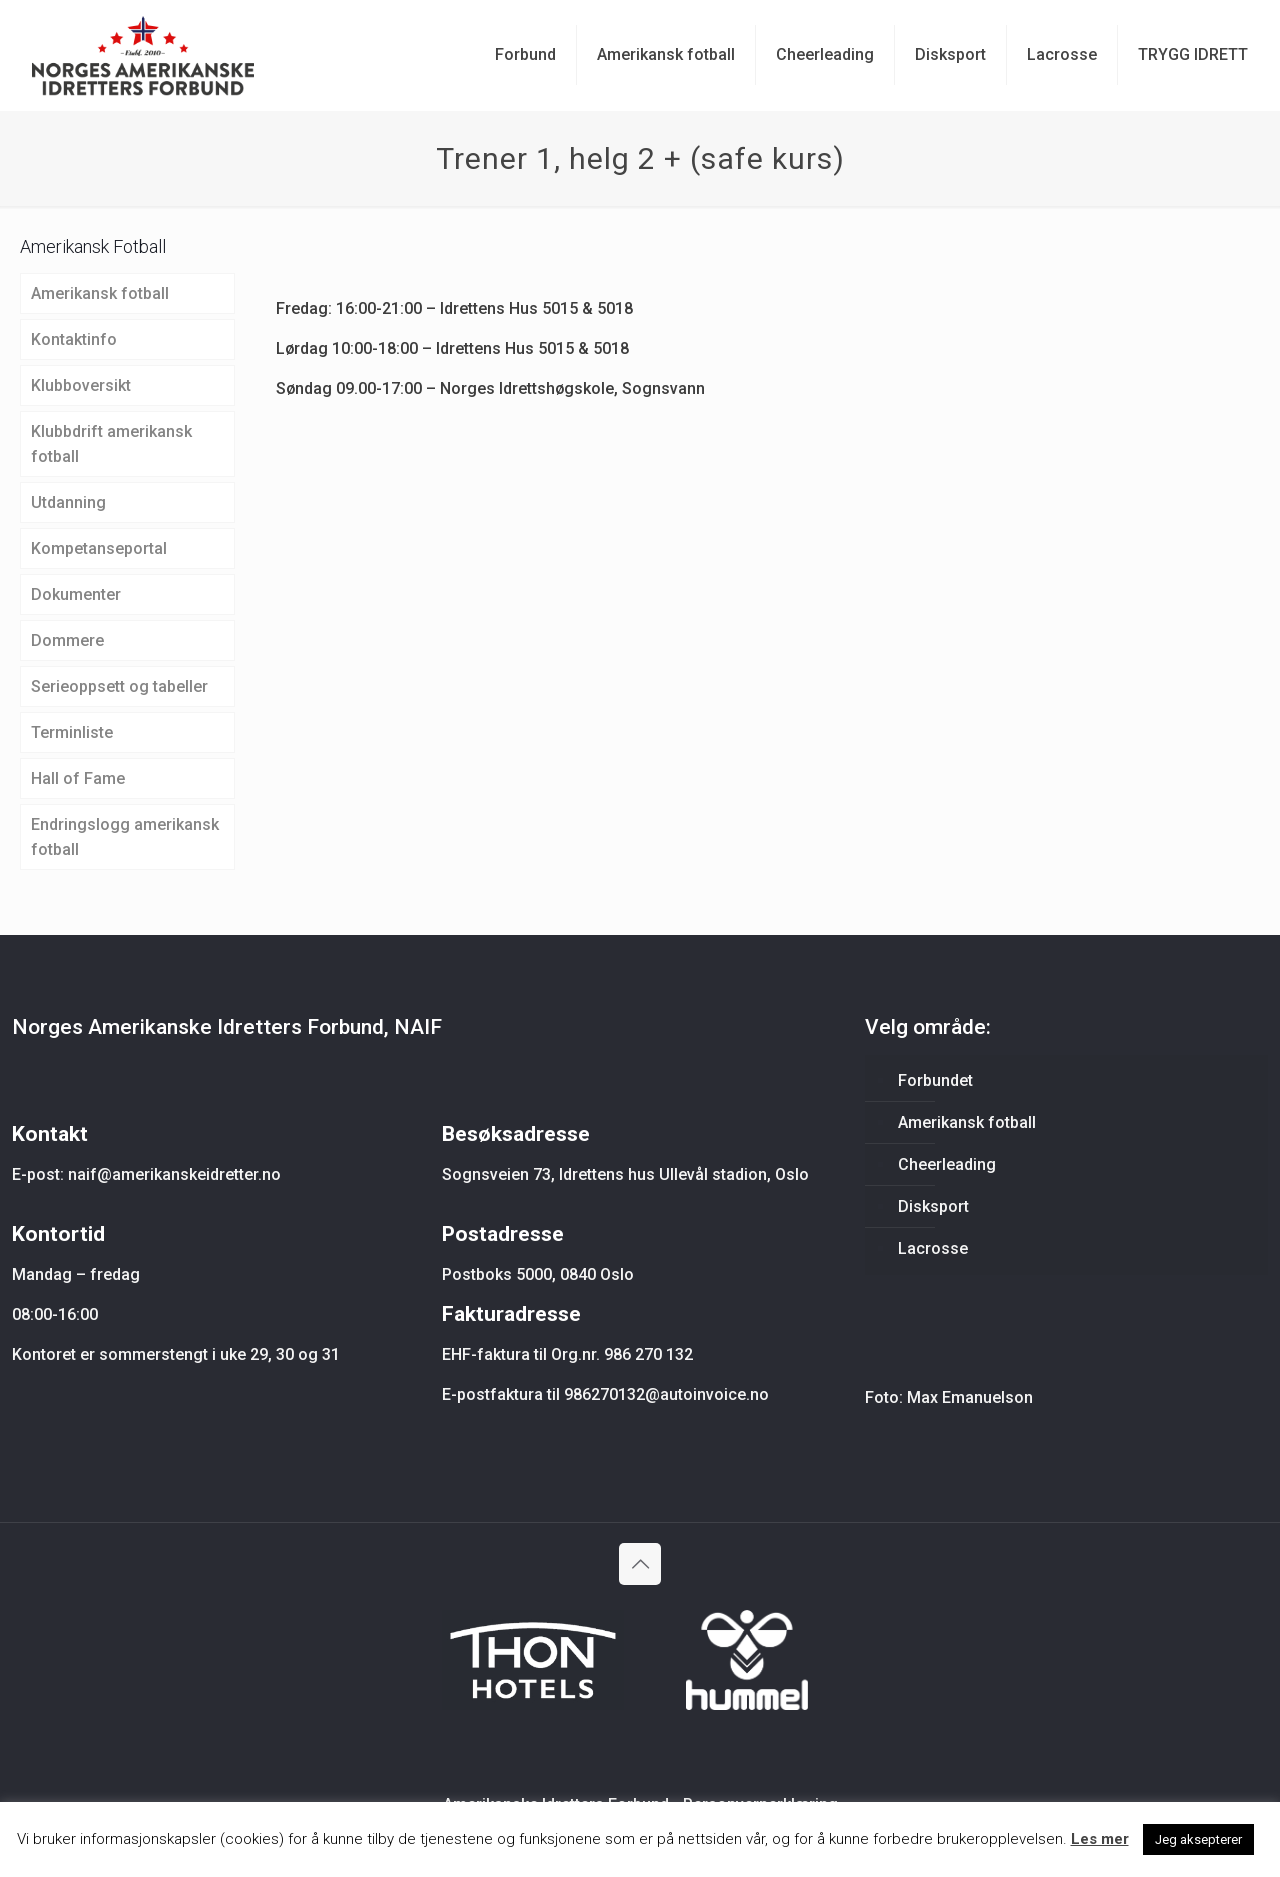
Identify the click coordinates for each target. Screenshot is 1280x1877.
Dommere (67, 640)
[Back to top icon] (640, 1564)
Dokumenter (76, 594)
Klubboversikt (81, 385)
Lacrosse (933, 1248)
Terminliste (72, 732)
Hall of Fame (78, 778)
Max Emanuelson (970, 1397)
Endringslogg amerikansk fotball (125, 837)
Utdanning (68, 502)
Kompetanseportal (99, 548)
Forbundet (935, 1080)
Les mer (1100, 1839)
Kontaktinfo (74, 339)
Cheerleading (947, 1164)
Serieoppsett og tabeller (119, 686)
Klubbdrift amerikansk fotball (111, 444)
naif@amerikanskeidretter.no (174, 1174)
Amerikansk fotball (100, 293)
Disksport (933, 1206)
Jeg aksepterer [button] (1198, 1839)
